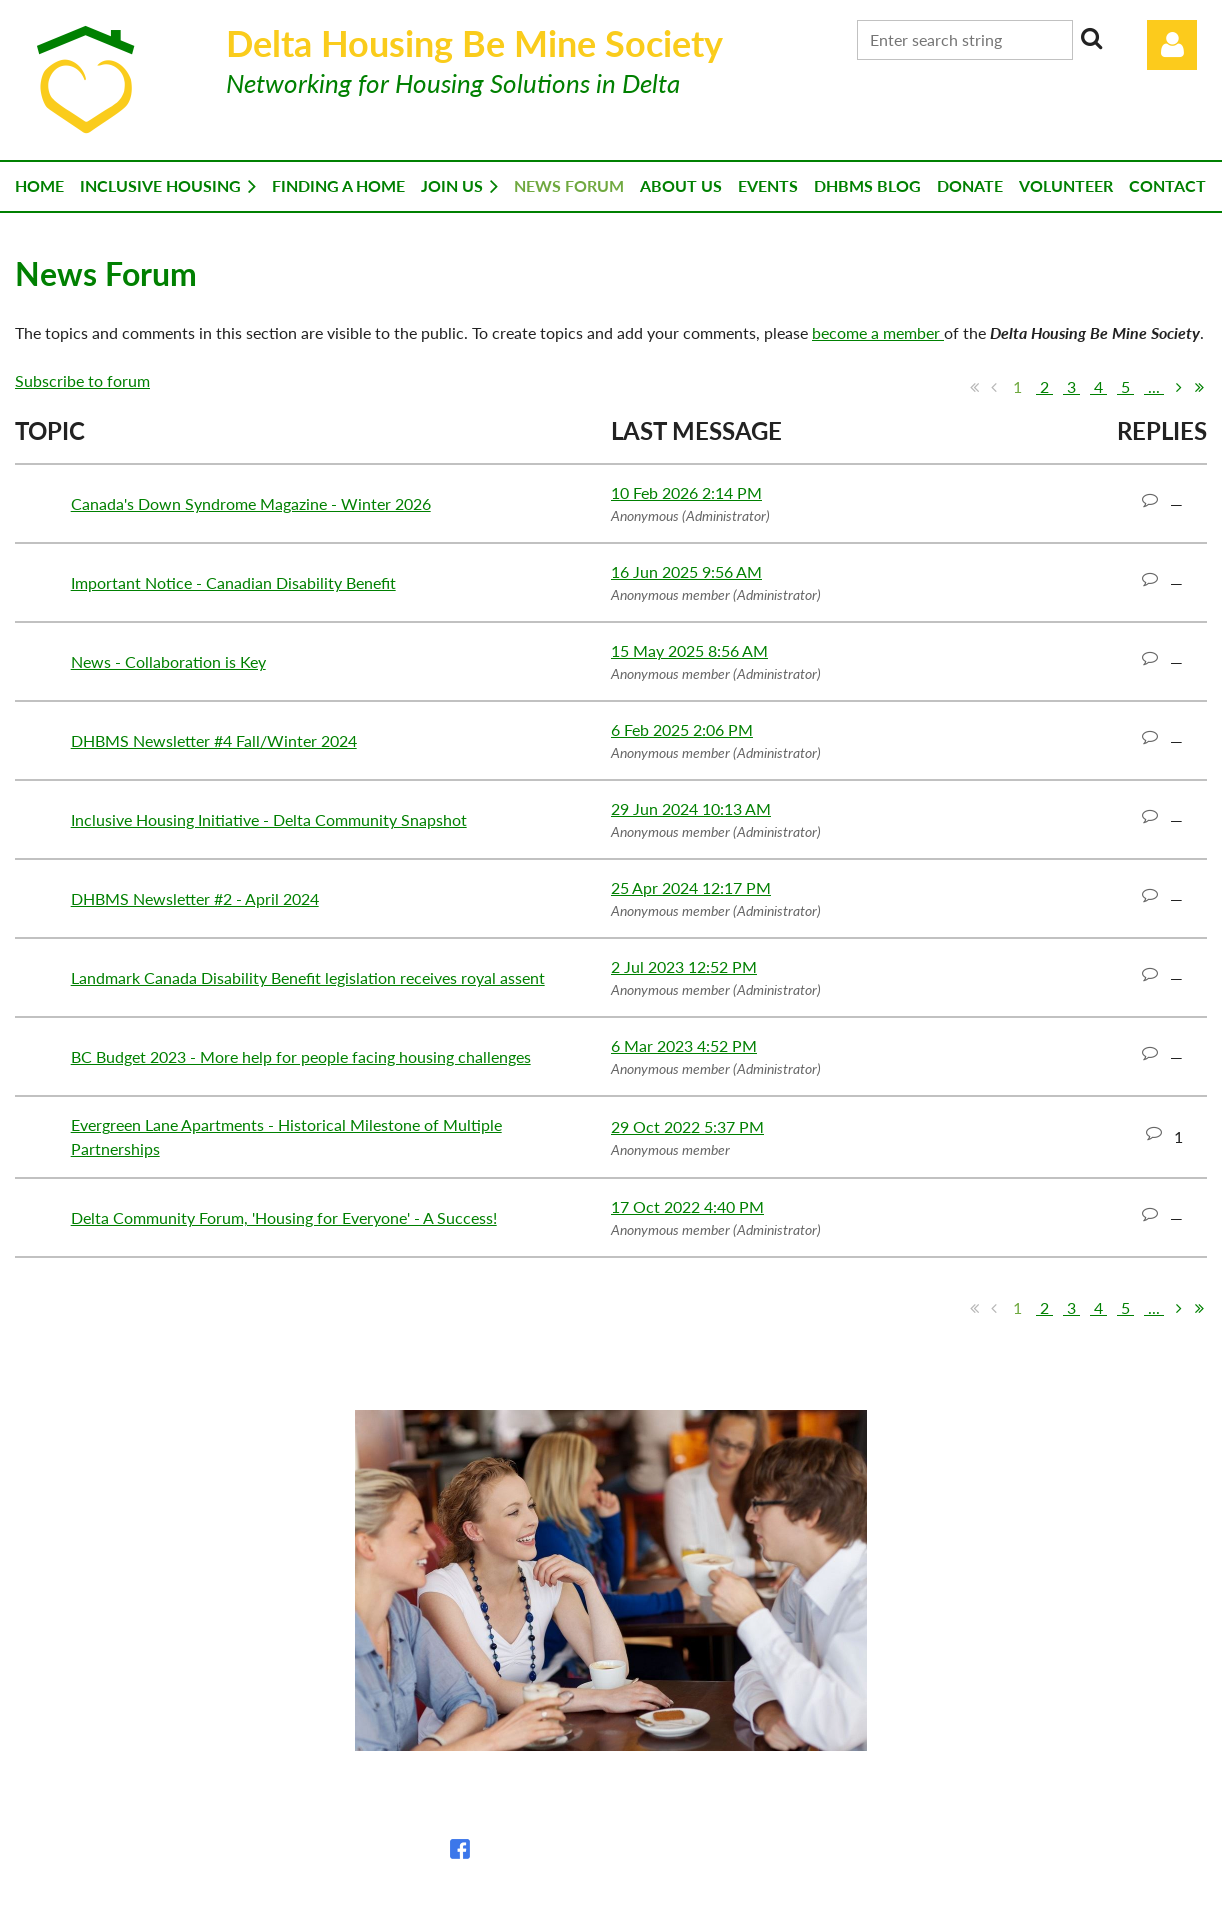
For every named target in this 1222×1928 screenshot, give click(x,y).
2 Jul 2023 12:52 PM (684, 966)
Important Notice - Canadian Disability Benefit (233, 582)
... (1154, 386)
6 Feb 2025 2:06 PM (682, 729)
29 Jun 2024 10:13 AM (691, 808)
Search (1092, 38)
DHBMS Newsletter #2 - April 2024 (195, 898)
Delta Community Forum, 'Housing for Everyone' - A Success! (284, 1217)
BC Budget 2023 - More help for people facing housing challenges (301, 1056)
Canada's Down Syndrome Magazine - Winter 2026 (251, 503)
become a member (878, 332)
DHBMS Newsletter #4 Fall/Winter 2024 (214, 740)
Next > (1179, 387)
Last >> (1199, 387)
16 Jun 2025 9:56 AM (686, 571)
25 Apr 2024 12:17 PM (691, 887)
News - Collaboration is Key (168, 661)
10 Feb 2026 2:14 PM (686, 492)
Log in (1172, 45)
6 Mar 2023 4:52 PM (684, 1045)
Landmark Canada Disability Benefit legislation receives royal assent (308, 977)
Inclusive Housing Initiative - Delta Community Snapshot (269, 819)
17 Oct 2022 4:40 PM (687, 1206)
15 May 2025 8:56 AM (689, 650)
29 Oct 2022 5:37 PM (687, 1126)
